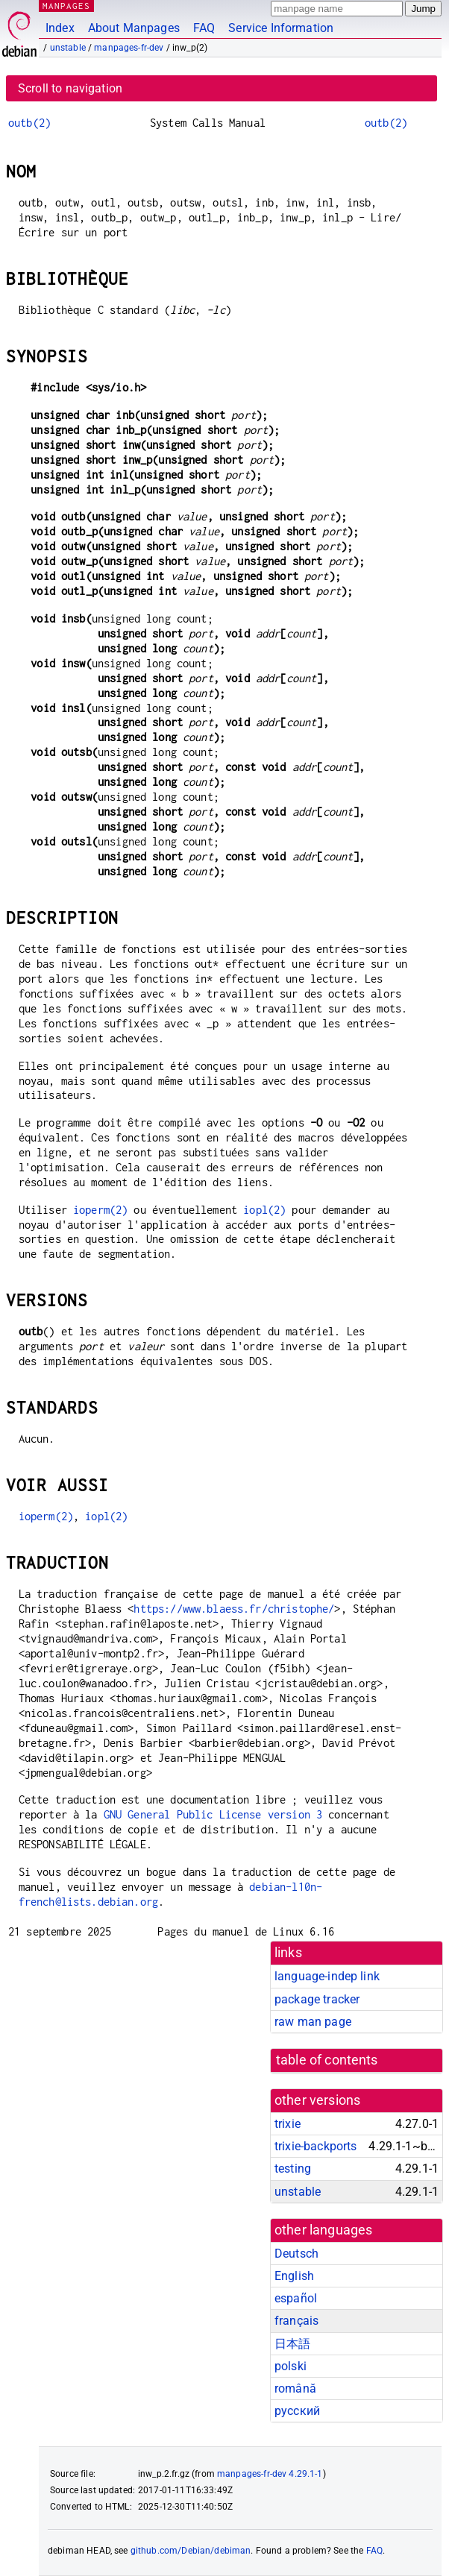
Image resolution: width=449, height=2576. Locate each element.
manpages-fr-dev (128, 47)
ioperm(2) (100, 1209)
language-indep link (327, 1976)
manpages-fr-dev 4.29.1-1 (270, 2474)
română (295, 2388)
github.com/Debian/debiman (191, 2550)
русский (297, 2411)
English (294, 2276)
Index (60, 28)
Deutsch (296, 2253)
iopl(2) (264, 1209)
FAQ (204, 28)
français (296, 2321)
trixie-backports (315, 2146)
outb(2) (29, 122)
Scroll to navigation (70, 88)
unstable (68, 47)
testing (292, 2168)
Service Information (280, 28)
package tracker (316, 1999)
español (295, 2298)
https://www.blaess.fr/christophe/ (234, 1608)
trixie (287, 2124)
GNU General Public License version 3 (213, 1814)
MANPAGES (66, 5)
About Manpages (134, 28)
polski (290, 2366)
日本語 (292, 2344)
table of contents (327, 2060)
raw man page (312, 2022)
